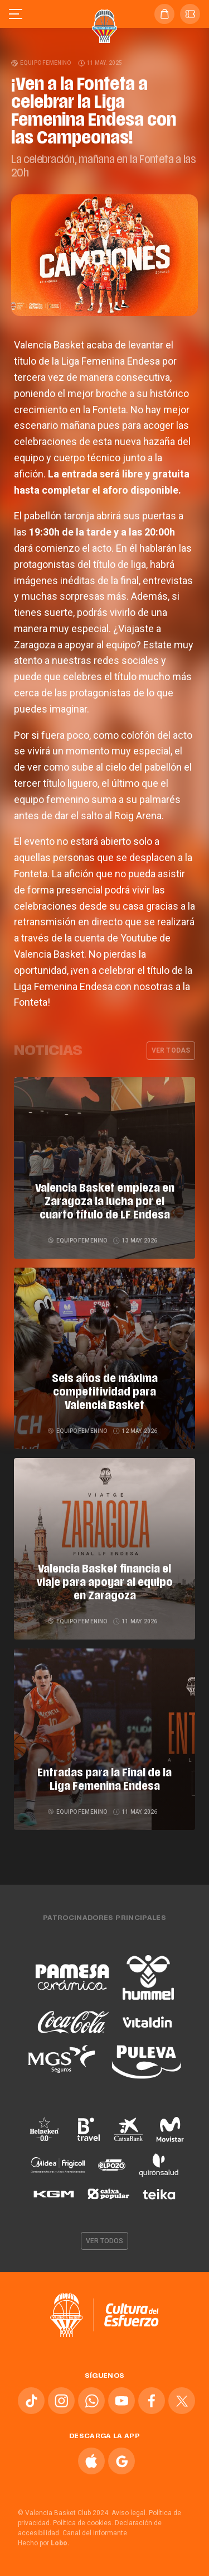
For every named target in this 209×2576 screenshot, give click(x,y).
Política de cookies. (83, 2523)
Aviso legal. (129, 2513)
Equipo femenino (41, 63)
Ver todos (105, 2241)
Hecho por (44, 2543)
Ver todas (171, 1050)
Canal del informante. (95, 2533)
